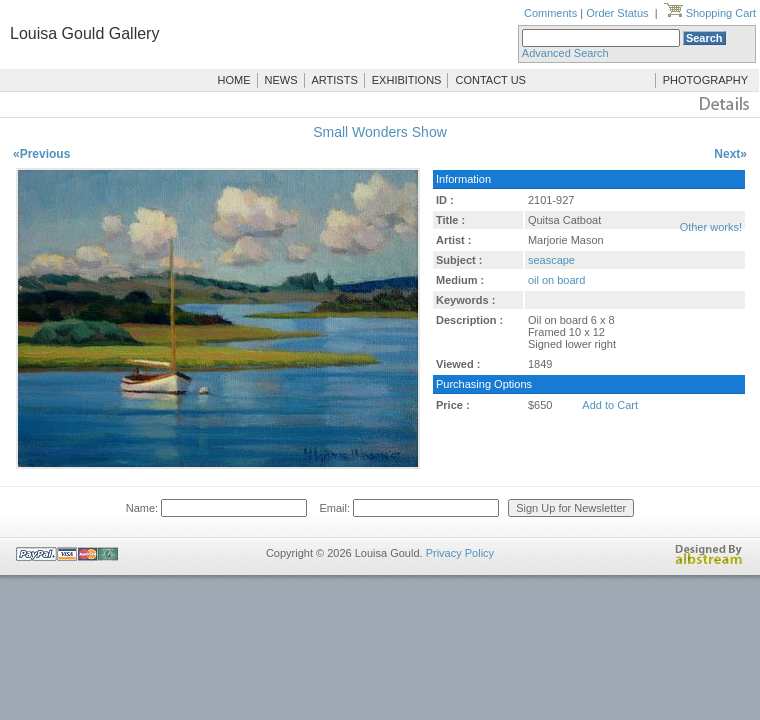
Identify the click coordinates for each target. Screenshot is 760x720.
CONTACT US (490, 80)
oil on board (557, 280)
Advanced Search (565, 53)
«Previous (41, 154)
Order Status (617, 13)
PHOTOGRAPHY (705, 80)
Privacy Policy (460, 553)
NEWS (281, 80)
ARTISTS (335, 80)
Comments (550, 13)
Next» (730, 154)
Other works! (711, 227)
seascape (551, 260)
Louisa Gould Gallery (84, 33)
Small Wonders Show (380, 132)
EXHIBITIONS (407, 80)
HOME (234, 80)
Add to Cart (610, 405)
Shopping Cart (710, 13)
